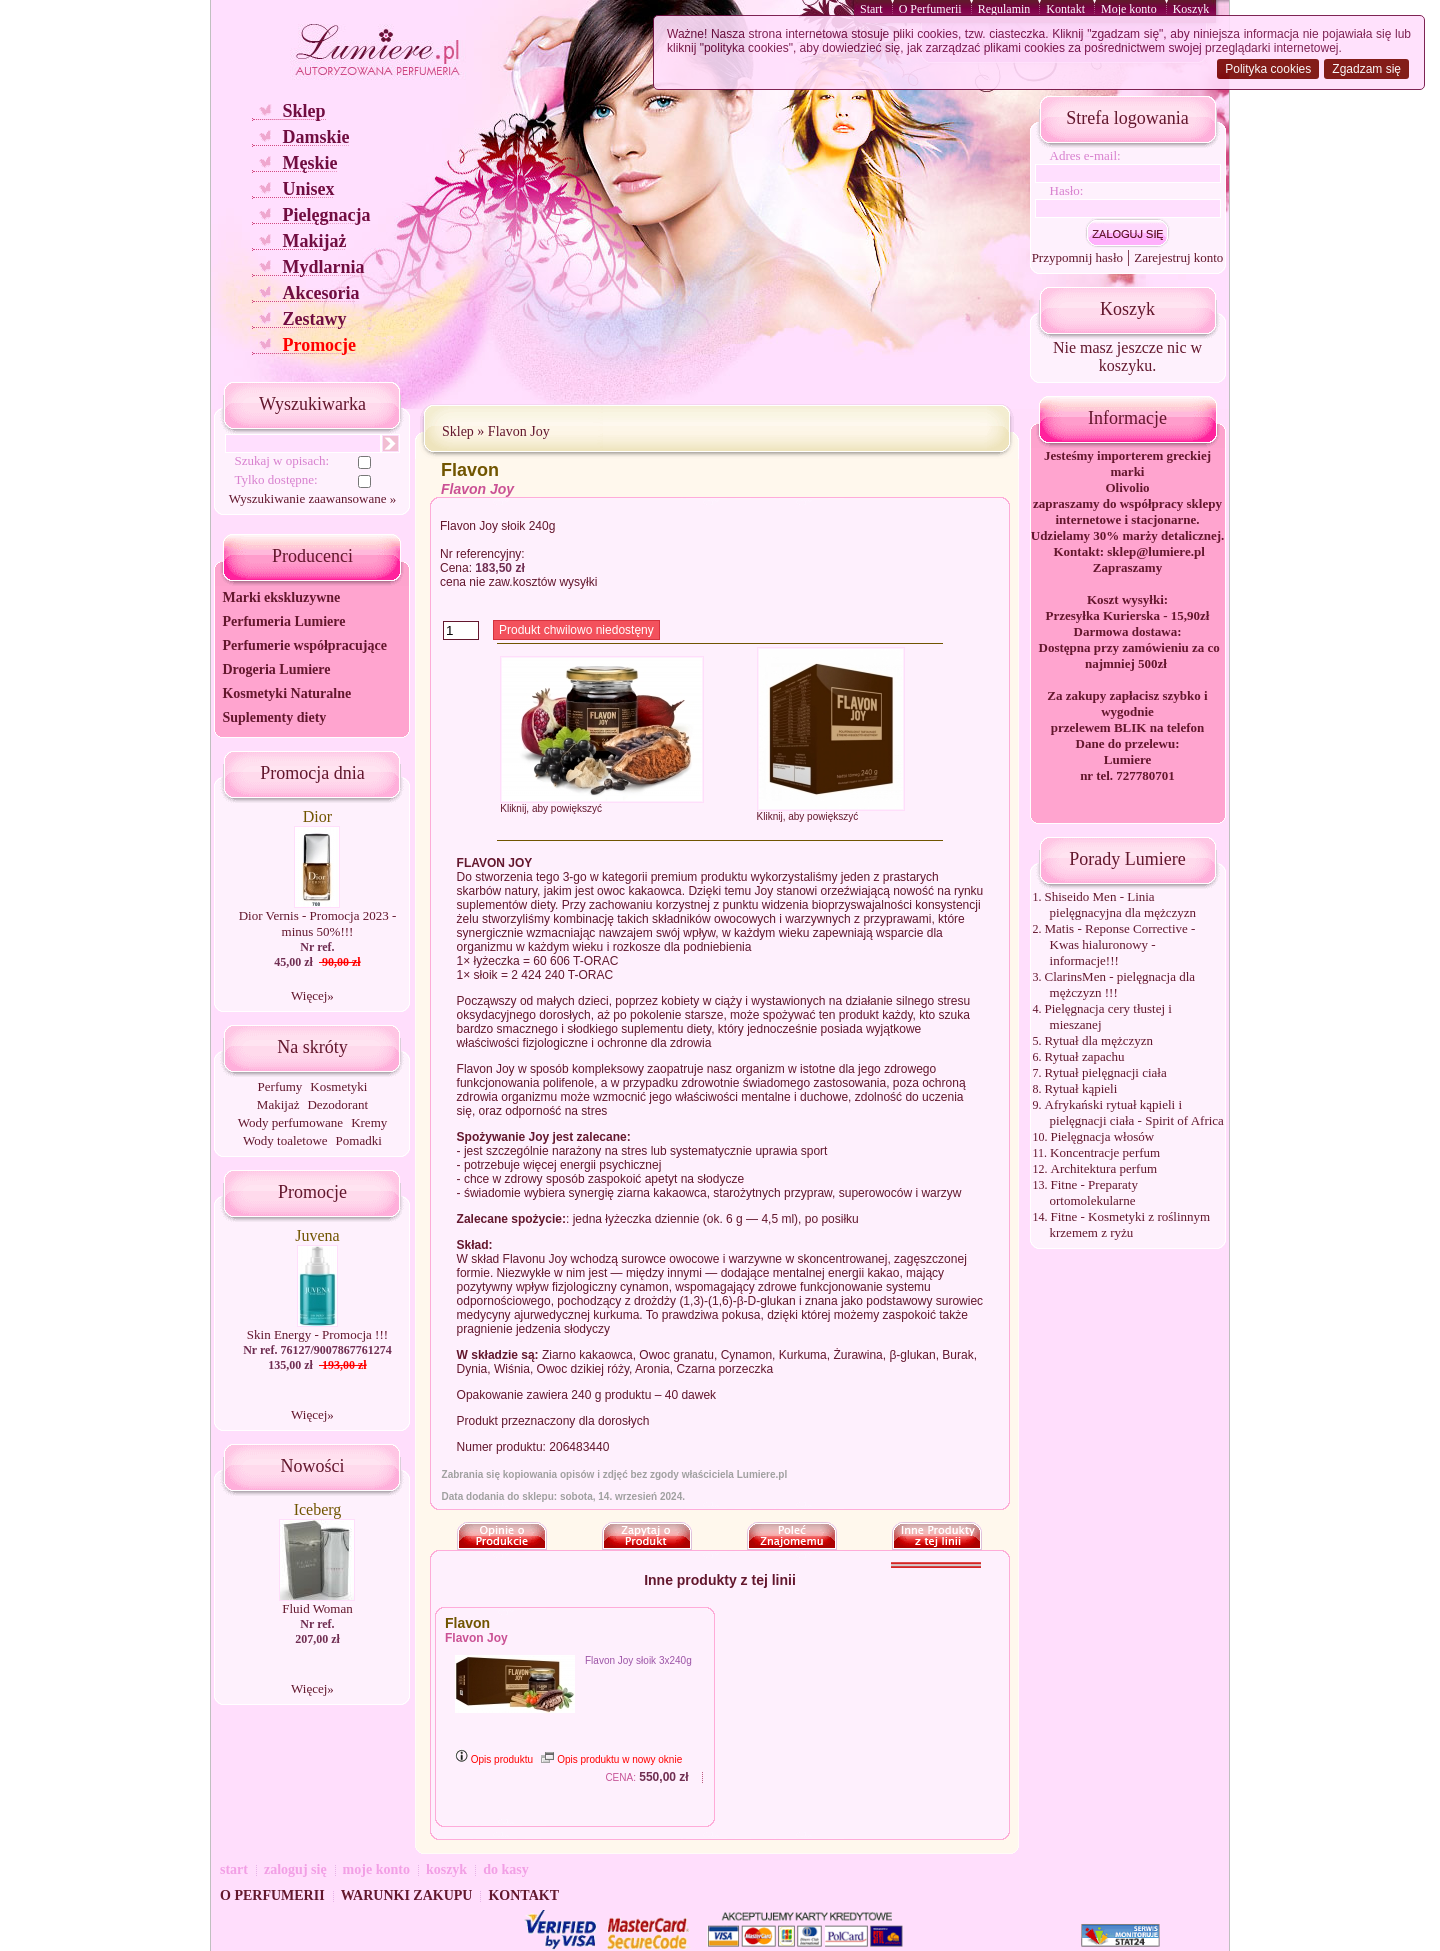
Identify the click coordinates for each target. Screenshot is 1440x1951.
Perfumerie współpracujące (304, 645)
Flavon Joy (519, 431)
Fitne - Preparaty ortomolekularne (1094, 1192)
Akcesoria (320, 293)
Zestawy (314, 319)
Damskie (315, 137)
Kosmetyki (338, 1086)
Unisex (308, 189)
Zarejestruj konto (1178, 257)
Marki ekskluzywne (281, 597)
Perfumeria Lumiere (283, 621)
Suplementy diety (274, 717)
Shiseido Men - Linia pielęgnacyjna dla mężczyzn (1121, 904)
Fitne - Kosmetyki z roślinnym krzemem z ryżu (1130, 1224)
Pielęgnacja (326, 215)
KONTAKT (523, 1895)
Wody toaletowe (285, 1140)
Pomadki (359, 1140)
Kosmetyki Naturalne (286, 693)
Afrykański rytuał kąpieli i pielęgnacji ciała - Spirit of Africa (1134, 1112)
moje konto (376, 1869)
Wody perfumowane (290, 1122)
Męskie (309, 163)
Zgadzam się (1366, 69)
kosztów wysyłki (555, 582)
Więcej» (312, 995)
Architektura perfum (1104, 1168)
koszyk (446, 1869)
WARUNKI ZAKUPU (407, 1895)
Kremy (369, 1122)
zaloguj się (295, 1869)
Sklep (303, 111)
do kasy (506, 1869)
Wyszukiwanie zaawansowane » (312, 498)
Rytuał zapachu (1085, 1056)
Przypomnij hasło (1077, 257)
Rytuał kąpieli (1081, 1088)
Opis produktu (494, 1759)
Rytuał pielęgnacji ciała (1106, 1072)
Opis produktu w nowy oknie (611, 1759)
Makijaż (314, 241)
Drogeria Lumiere (276, 669)
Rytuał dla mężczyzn (1099, 1040)
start (234, 1869)
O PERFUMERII (272, 1895)
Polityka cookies (1268, 69)
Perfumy (280, 1086)
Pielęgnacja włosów (1103, 1136)
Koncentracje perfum (1105, 1152)
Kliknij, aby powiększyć (551, 808)
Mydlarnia (323, 267)
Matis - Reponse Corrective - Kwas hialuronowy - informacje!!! (1120, 944)
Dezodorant (337, 1104)
